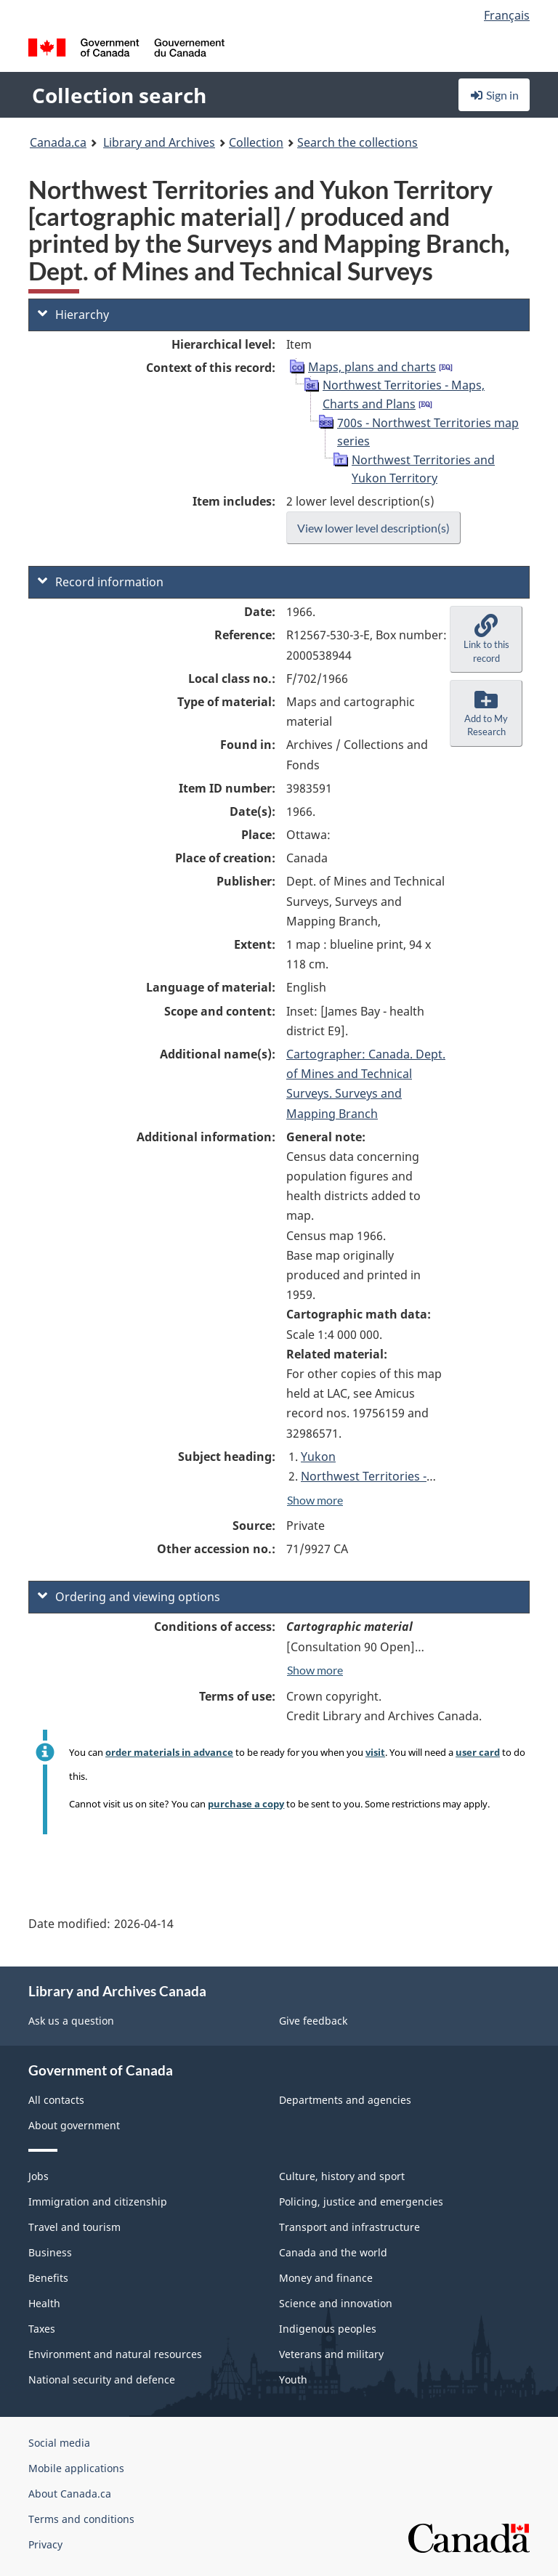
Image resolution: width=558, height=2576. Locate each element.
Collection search (119, 95)
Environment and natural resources (115, 2354)
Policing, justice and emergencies (361, 2201)
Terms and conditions (81, 2519)
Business (50, 2252)
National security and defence (101, 2379)
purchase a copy (246, 1803)
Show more (315, 1500)
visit (375, 1752)
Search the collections (357, 142)
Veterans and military (331, 2354)
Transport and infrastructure (349, 2227)
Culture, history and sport (342, 2176)
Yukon (318, 1457)
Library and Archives (159, 142)
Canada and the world (333, 2252)
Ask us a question (71, 2021)
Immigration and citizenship (97, 2201)
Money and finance (326, 2278)
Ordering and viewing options (129, 1597)
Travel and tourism (74, 2227)
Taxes (41, 2329)
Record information (100, 582)
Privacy (45, 2544)
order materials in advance (169, 1752)
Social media (59, 2443)
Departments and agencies (345, 2100)
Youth (293, 2379)
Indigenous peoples (327, 2329)
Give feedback (313, 2021)
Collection (256, 142)
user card (478, 1752)
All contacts (56, 2100)
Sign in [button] (494, 95)
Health (44, 2303)
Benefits (48, 2278)
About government (74, 2125)
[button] (486, 639)
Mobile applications (76, 2468)
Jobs (38, 2176)
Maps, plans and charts (372, 367)
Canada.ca (58, 142)
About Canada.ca (69, 2493)
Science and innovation (335, 2303)
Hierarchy (73, 315)
